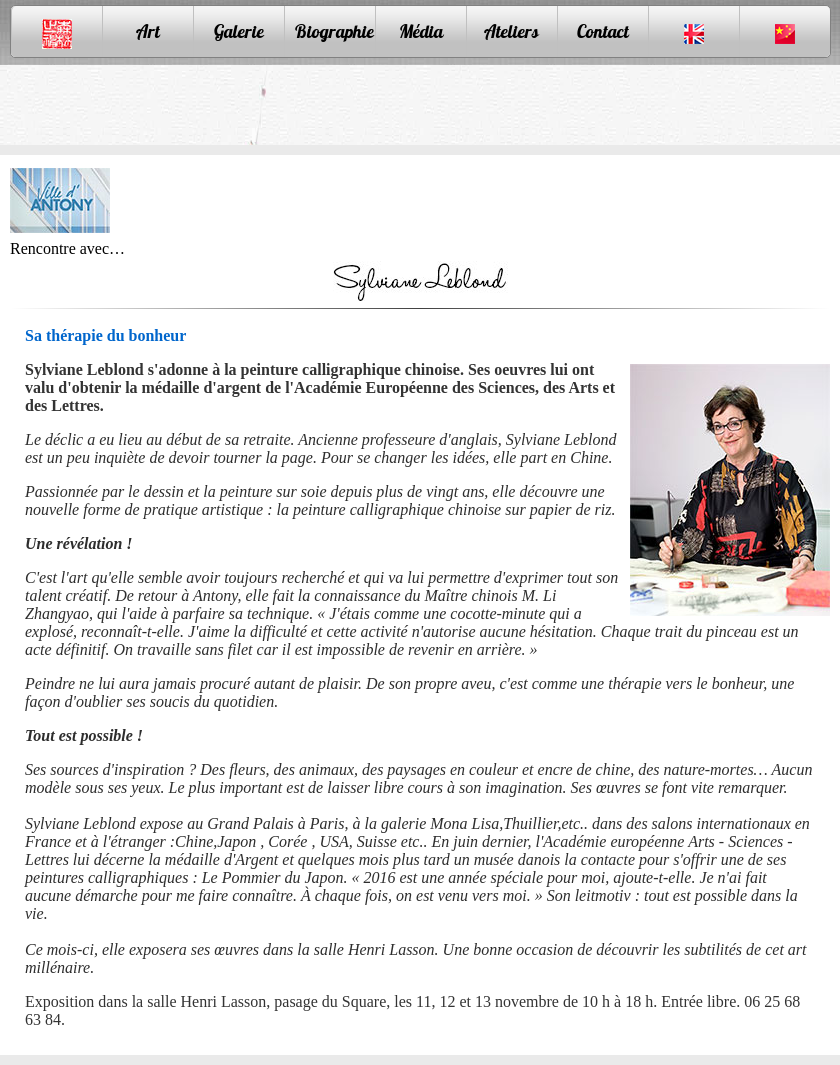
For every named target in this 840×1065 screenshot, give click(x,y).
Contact (603, 31)
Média (421, 31)
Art (148, 31)
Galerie (239, 31)
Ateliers (511, 31)
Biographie (334, 31)
